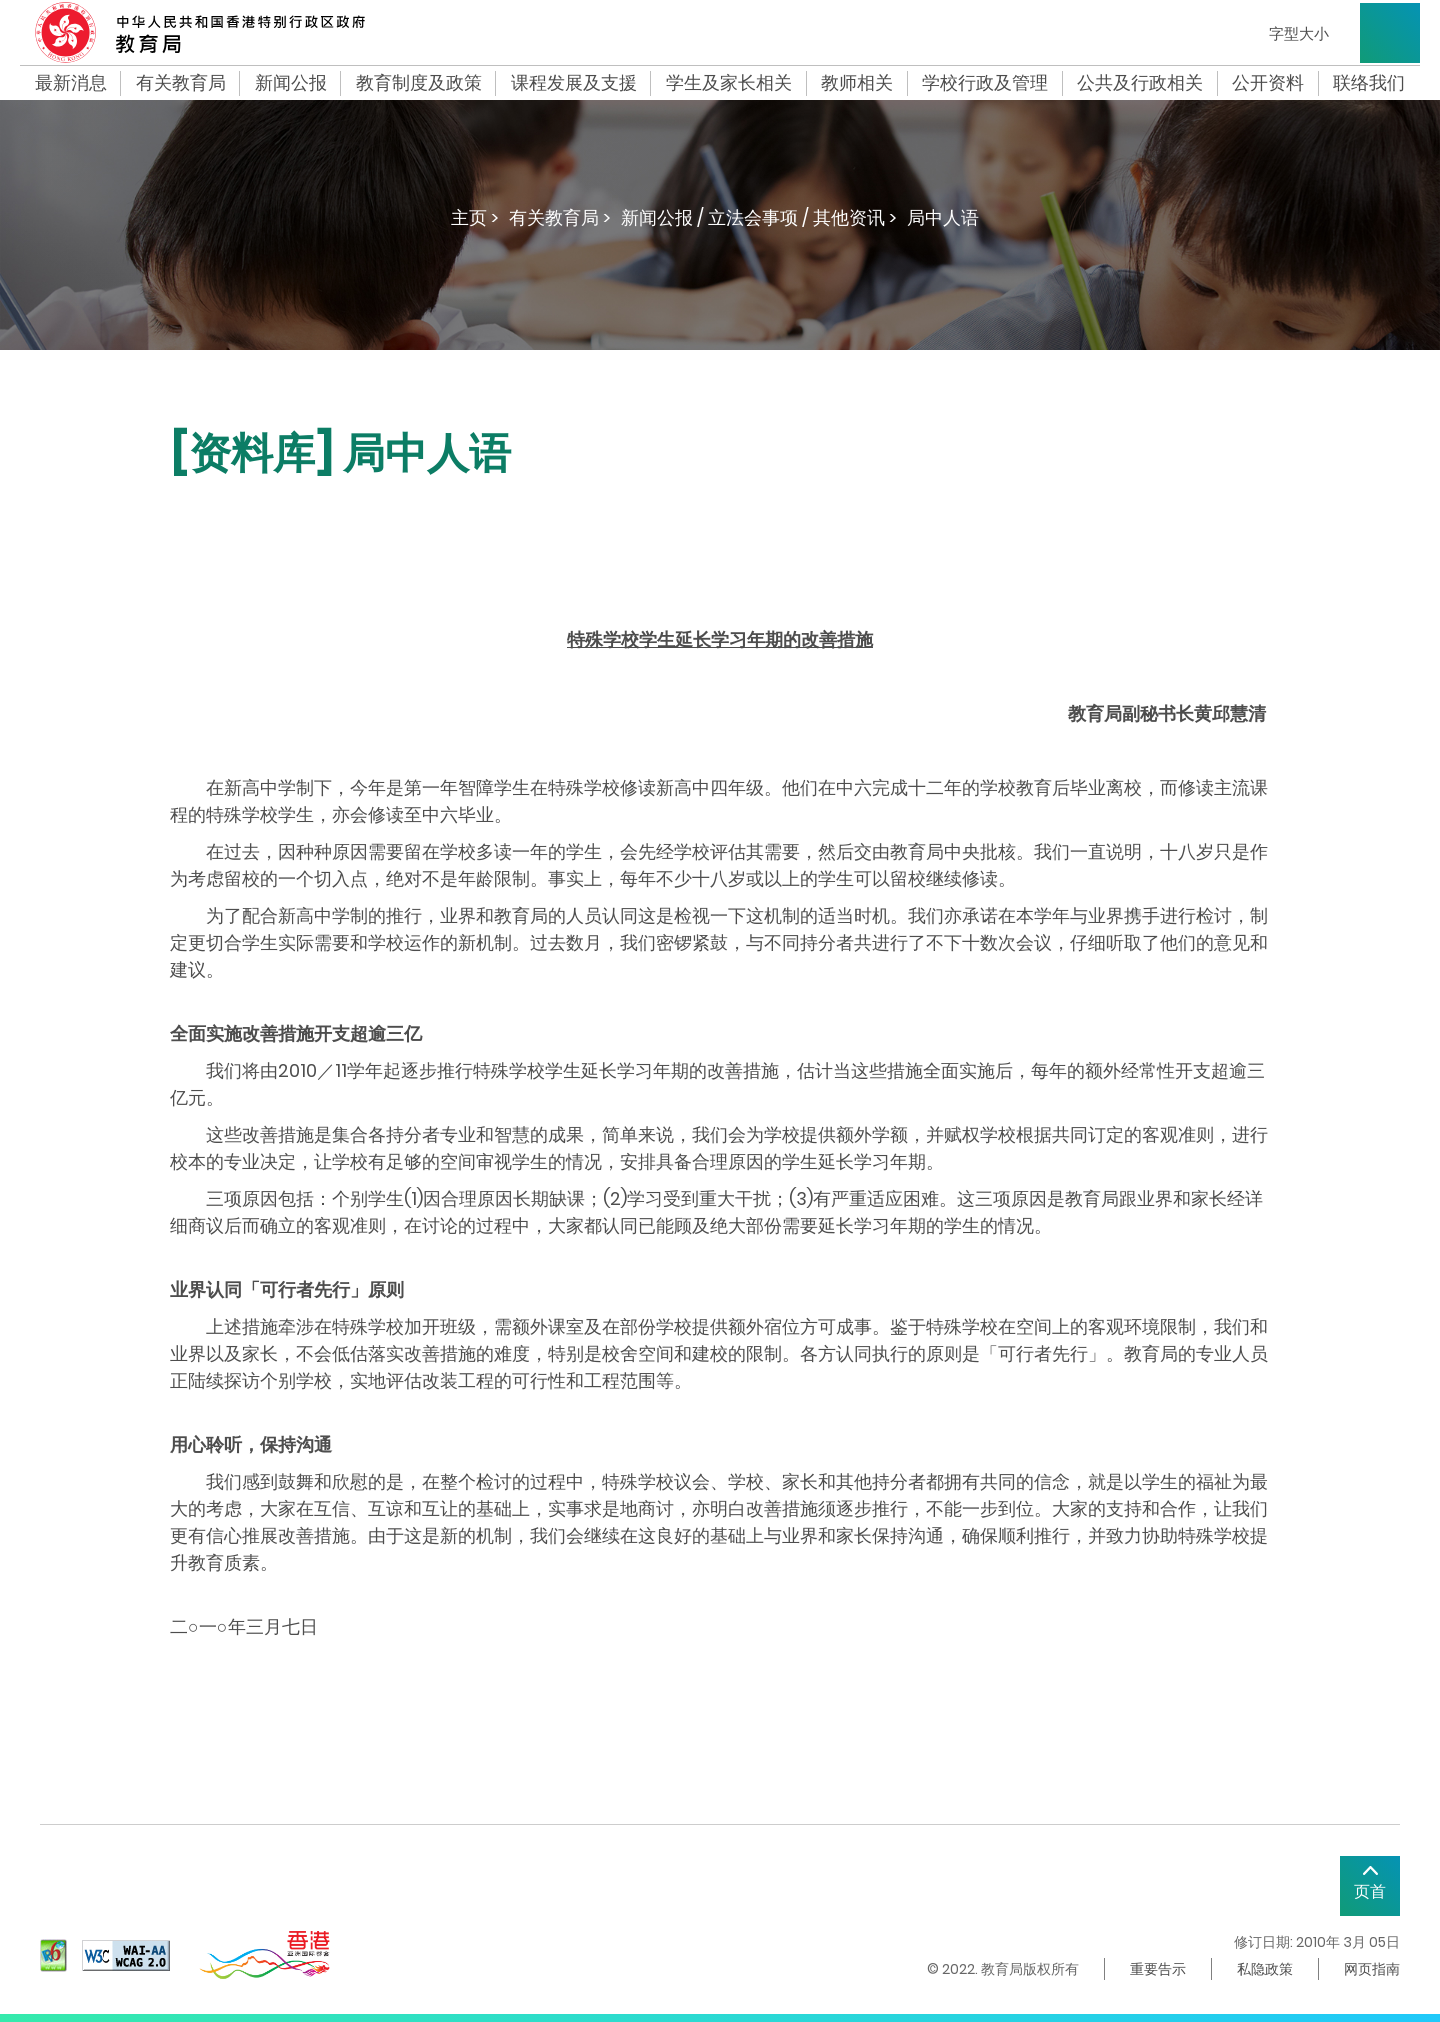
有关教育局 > (560, 217)
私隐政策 (1265, 1969)
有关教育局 (181, 83)
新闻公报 (291, 83)
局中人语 (943, 217)
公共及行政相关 (1140, 83)
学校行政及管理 (985, 83)
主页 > (475, 217)
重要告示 (1158, 1969)
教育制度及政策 (419, 83)
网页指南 (1372, 1969)
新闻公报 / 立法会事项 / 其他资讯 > (759, 217)
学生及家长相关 (729, 83)
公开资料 (1268, 83)
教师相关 (857, 83)
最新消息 (71, 83)
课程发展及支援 (574, 83)
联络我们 (1369, 83)
